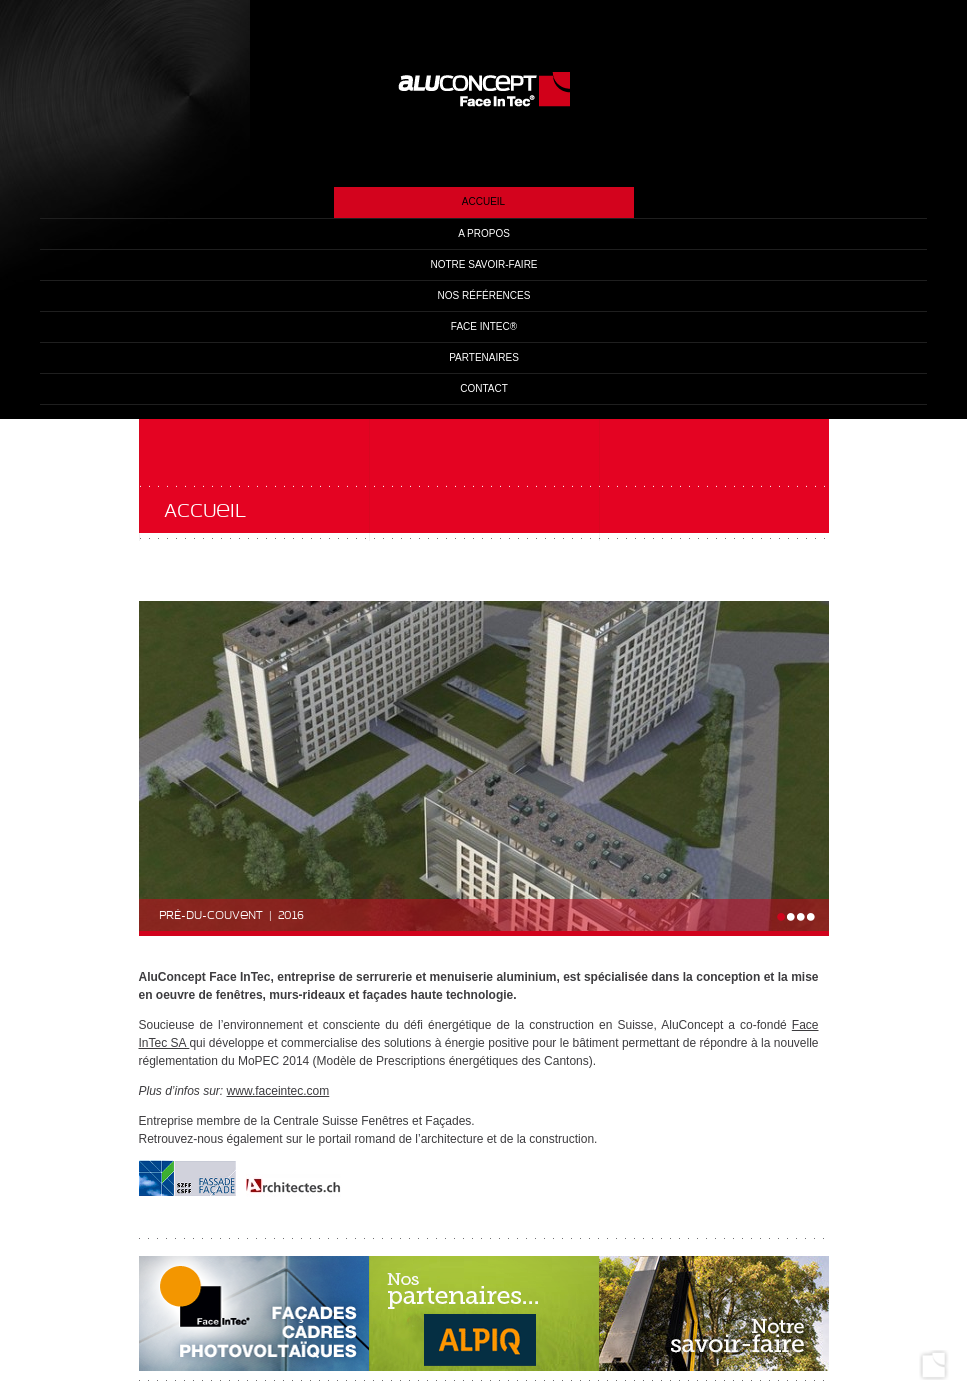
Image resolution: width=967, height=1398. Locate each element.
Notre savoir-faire (483, 264)
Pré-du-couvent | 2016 (231, 915)
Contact (484, 388)
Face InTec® (484, 326)
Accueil (483, 201)
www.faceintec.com (278, 1091)
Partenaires (484, 357)
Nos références (484, 295)
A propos (484, 233)
